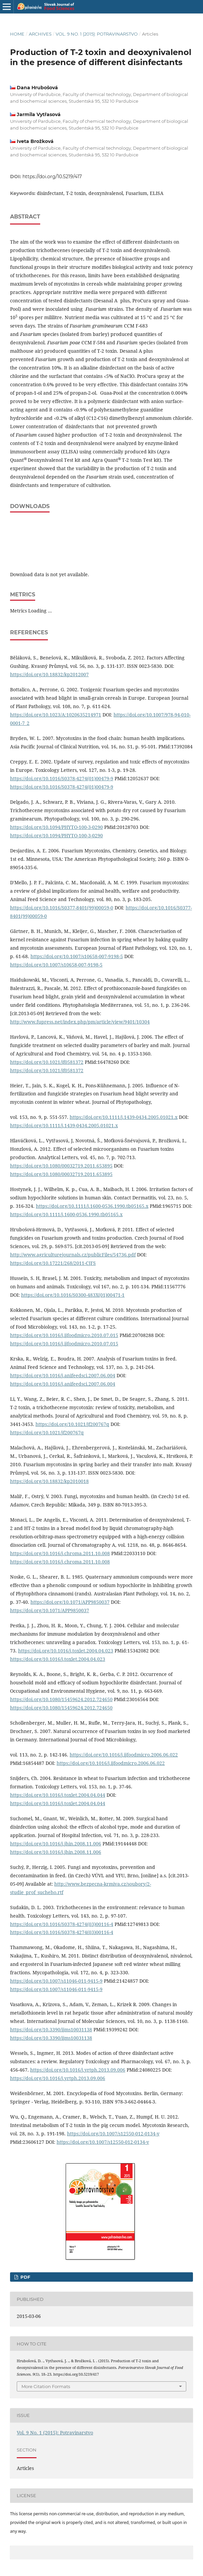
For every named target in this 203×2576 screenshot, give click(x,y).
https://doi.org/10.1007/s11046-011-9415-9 (56, 1981)
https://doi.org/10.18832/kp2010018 (49, 1481)
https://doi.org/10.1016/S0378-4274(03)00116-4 (61, 1924)
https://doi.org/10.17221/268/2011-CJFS (53, 1263)
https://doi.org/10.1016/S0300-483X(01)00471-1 (73, 1295)
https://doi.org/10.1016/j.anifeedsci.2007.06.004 (62, 1375)
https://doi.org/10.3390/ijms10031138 (51, 2029)
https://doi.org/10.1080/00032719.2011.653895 (61, 1165)
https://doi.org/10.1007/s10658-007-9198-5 (76, 956)
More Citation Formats (45, 2386)
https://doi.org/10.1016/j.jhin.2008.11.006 (55, 1843)
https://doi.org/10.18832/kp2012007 (49, 674)
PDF (24, 2277)
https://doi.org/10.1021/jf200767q (72, 1424)
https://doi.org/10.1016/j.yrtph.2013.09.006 (77, 2070)
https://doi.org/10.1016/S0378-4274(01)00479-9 (61, 778)
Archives (40, 34)
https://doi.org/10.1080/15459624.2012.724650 (61, 1699)
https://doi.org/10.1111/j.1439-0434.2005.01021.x (124, 1117)
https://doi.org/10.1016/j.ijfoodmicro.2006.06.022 (124, 1754)
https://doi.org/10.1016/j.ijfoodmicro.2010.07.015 (64, 1335)
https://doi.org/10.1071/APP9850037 (70, 1602)
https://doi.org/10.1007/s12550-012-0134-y (113, 2133)
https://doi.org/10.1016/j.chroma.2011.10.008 (60, 1553)
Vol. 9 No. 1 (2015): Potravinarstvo (97, 34)
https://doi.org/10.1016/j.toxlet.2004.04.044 (57, 1795)
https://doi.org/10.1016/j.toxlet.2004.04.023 (65, 1650)
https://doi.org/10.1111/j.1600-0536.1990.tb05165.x (92, 1206)
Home (17, 34)
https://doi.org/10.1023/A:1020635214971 (55, 714)
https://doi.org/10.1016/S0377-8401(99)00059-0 (61, 907)
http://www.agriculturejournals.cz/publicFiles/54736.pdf (73, 1254)
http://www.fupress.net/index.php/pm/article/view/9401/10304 (80, 1022)
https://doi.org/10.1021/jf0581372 (46, 1062)
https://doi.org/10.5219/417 (52, 177)
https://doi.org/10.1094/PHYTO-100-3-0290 (56, 827)
